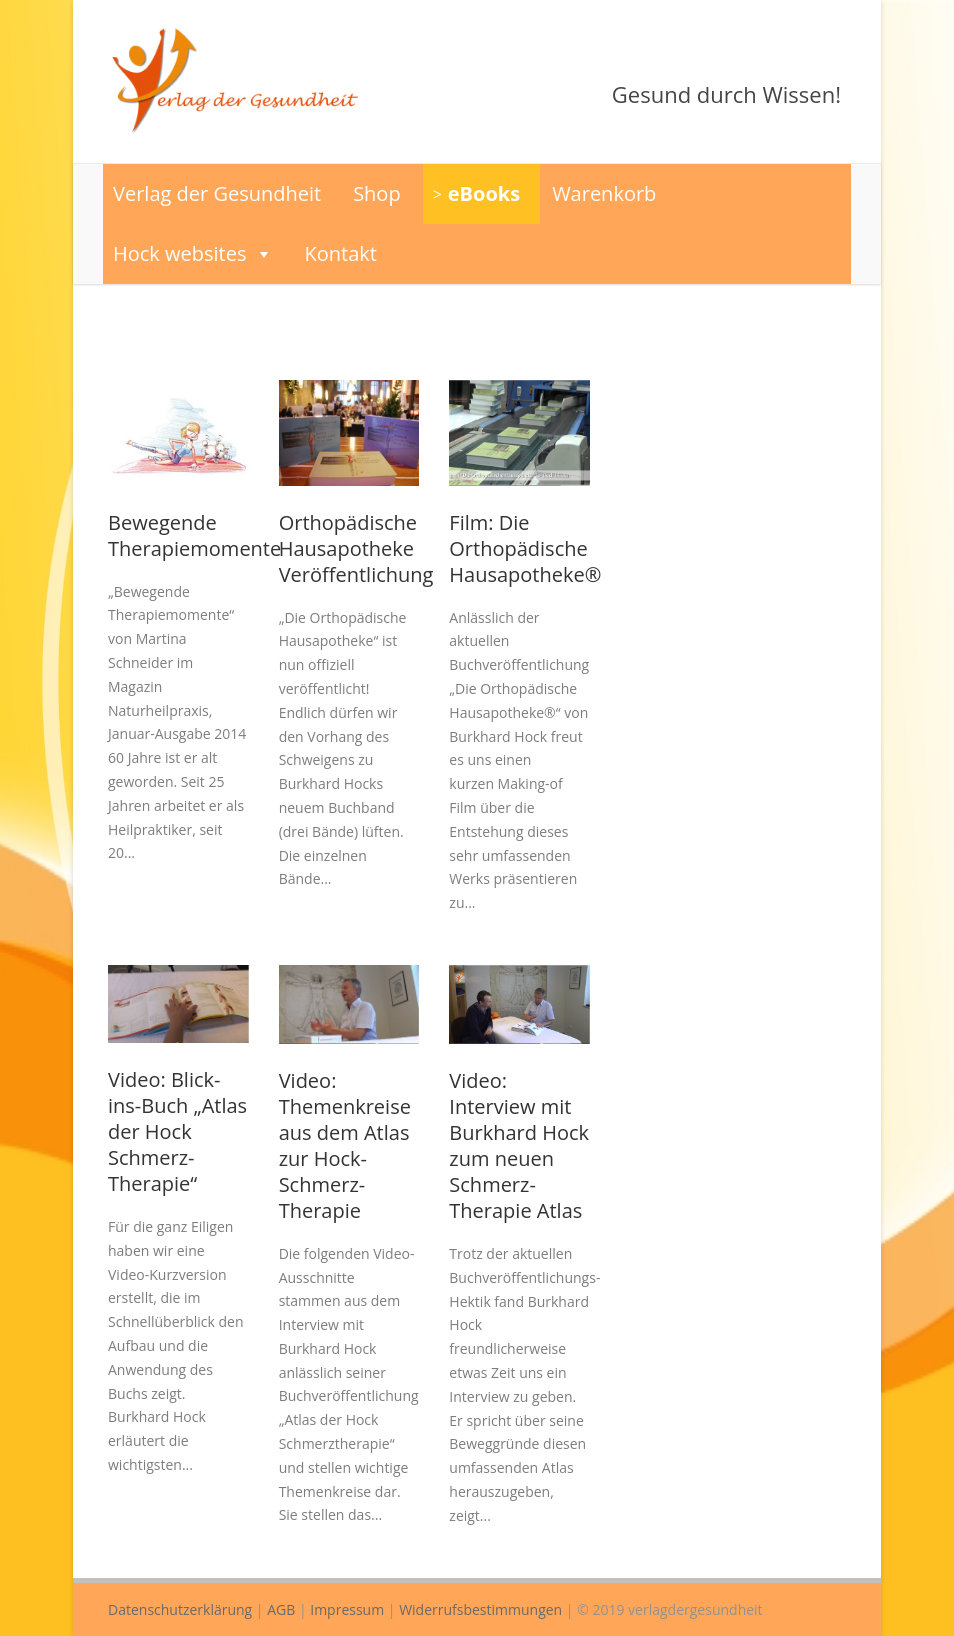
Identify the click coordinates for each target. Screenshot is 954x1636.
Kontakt (341, 253)
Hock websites (193, 254)
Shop (377, 193)
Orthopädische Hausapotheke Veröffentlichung (356, 548)
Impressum (347, 1609)
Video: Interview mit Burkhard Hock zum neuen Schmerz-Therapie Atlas (519, 1145)
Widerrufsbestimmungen (480, 1609)
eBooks (484, 193)
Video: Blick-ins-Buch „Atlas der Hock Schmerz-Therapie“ (177, 1131)
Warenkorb (604, 193)
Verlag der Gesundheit (217, 193)
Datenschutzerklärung (180, 1609)
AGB (281, 1609)
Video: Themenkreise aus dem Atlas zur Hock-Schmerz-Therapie (345, 1145)
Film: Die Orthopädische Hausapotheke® (525, 548)
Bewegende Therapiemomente (194, 535)
